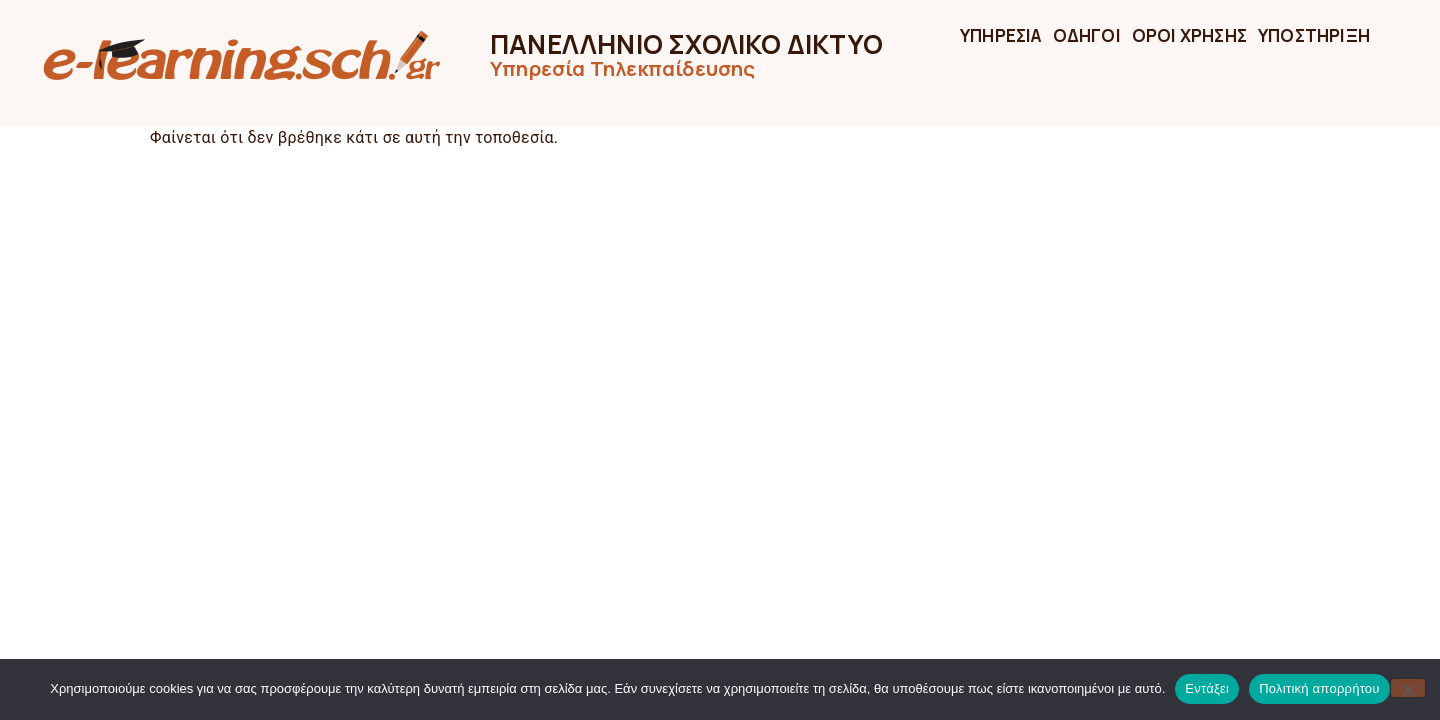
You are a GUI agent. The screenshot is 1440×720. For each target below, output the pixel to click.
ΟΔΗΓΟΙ (1087, 35)
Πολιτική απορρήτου (1319, 688)
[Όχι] (1408, 688)
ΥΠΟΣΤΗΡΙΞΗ (1314, 35)
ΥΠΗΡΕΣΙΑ (1001, 35)
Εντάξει (1207, 688)
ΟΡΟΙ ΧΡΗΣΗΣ (1189, 35)
